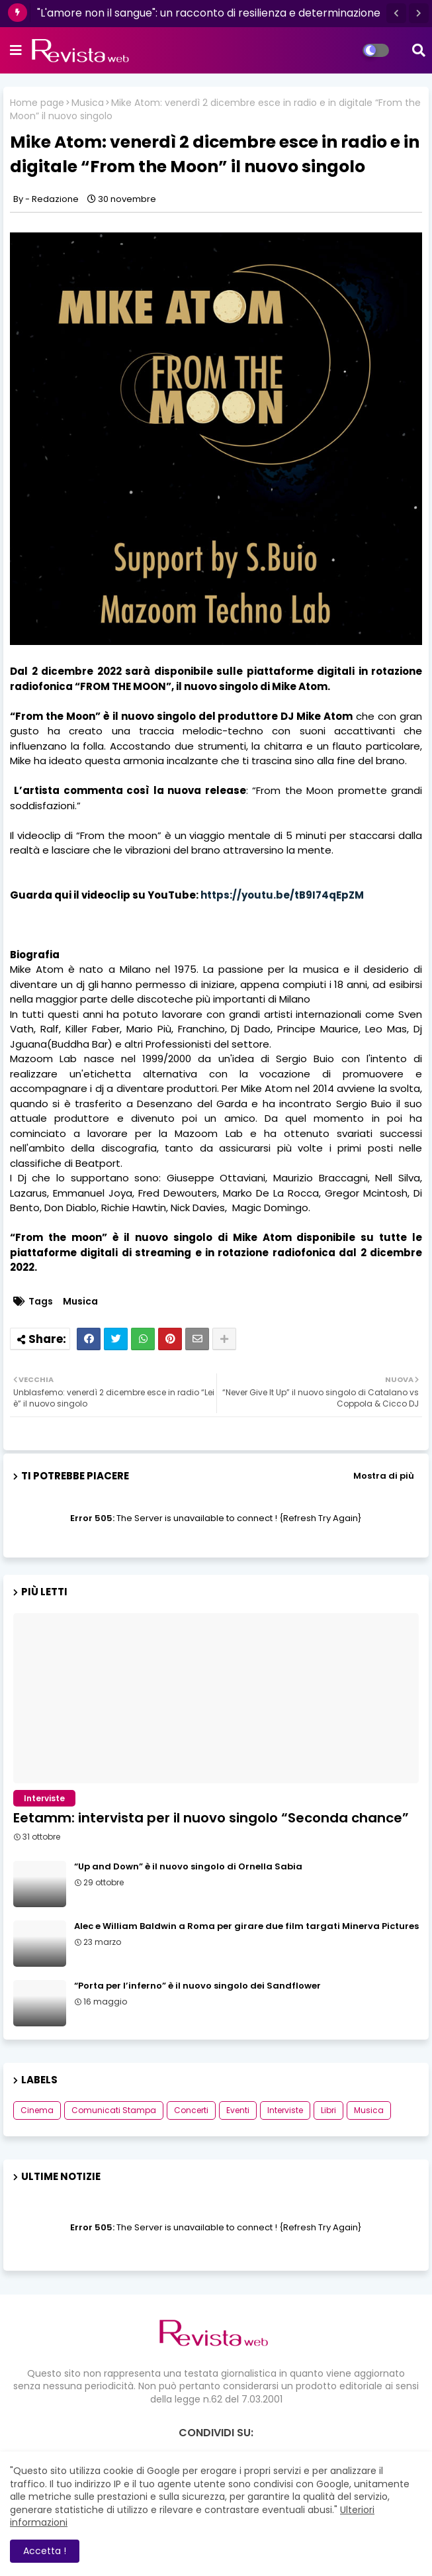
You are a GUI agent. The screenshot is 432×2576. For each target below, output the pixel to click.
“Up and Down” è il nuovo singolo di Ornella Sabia (188, 1867)
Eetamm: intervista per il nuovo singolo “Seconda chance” (211, 1817)
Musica (87, 103)
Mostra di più (383, 1475)
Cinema (37, 2110)
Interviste (285, 2110)
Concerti (191, 2110)
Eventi (237, 2110)
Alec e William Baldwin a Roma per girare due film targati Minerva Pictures (246, 1926)
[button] (396, 13)
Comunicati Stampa (113, 2110)
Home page (37, 103)
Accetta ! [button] (44, 2550)
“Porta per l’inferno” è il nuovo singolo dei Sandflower (197, 1986)
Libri (328, 2110)
